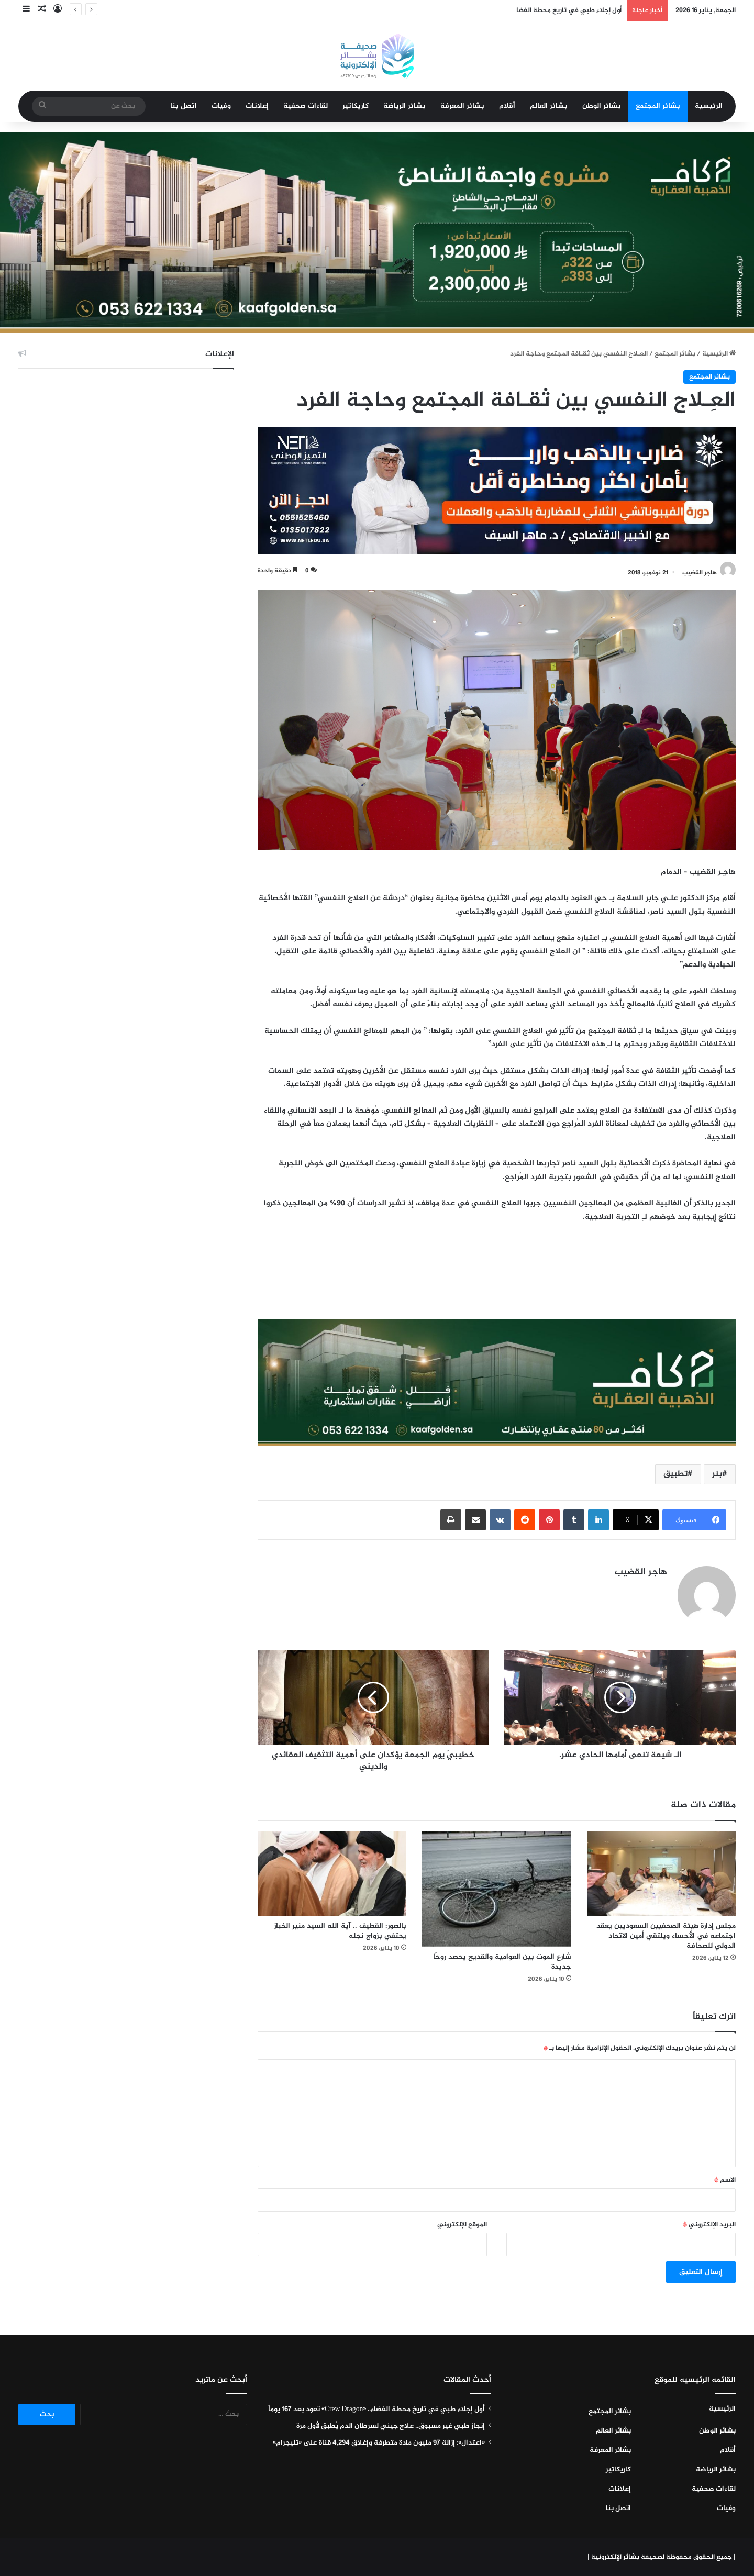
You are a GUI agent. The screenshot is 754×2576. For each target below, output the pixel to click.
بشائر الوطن (601, 106)
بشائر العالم (549, 106)
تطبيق (675, 1474)
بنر (717, 1474)
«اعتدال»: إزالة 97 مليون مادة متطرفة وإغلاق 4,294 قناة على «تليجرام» (379, 2443)
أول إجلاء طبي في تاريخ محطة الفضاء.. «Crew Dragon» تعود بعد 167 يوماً (376, 2409)
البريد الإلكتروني (709, 2224)
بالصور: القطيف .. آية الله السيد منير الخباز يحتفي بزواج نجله (340, 1931)
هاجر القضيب (699, 573)
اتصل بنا (183, 106)
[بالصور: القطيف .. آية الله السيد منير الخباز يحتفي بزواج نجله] (332, 1873)
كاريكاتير (355, 106)
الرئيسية (709, 106)
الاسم (725, 2180)
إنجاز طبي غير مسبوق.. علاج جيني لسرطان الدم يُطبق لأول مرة (390, 2426)
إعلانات (257, 106)
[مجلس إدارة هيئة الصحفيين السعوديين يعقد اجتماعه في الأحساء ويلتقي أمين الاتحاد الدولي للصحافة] (661, 1873)
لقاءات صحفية (305, 106)
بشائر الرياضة (404, 106)
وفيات (221, 106)
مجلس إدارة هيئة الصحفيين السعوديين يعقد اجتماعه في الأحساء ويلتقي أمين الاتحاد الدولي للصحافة (666, 1936)
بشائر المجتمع (658, 106)
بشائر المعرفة (462, 106)
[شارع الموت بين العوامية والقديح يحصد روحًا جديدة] (496, 1888)
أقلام (507, 106)
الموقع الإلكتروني (462, 2224)
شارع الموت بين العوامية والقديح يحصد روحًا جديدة (502, 1962)
